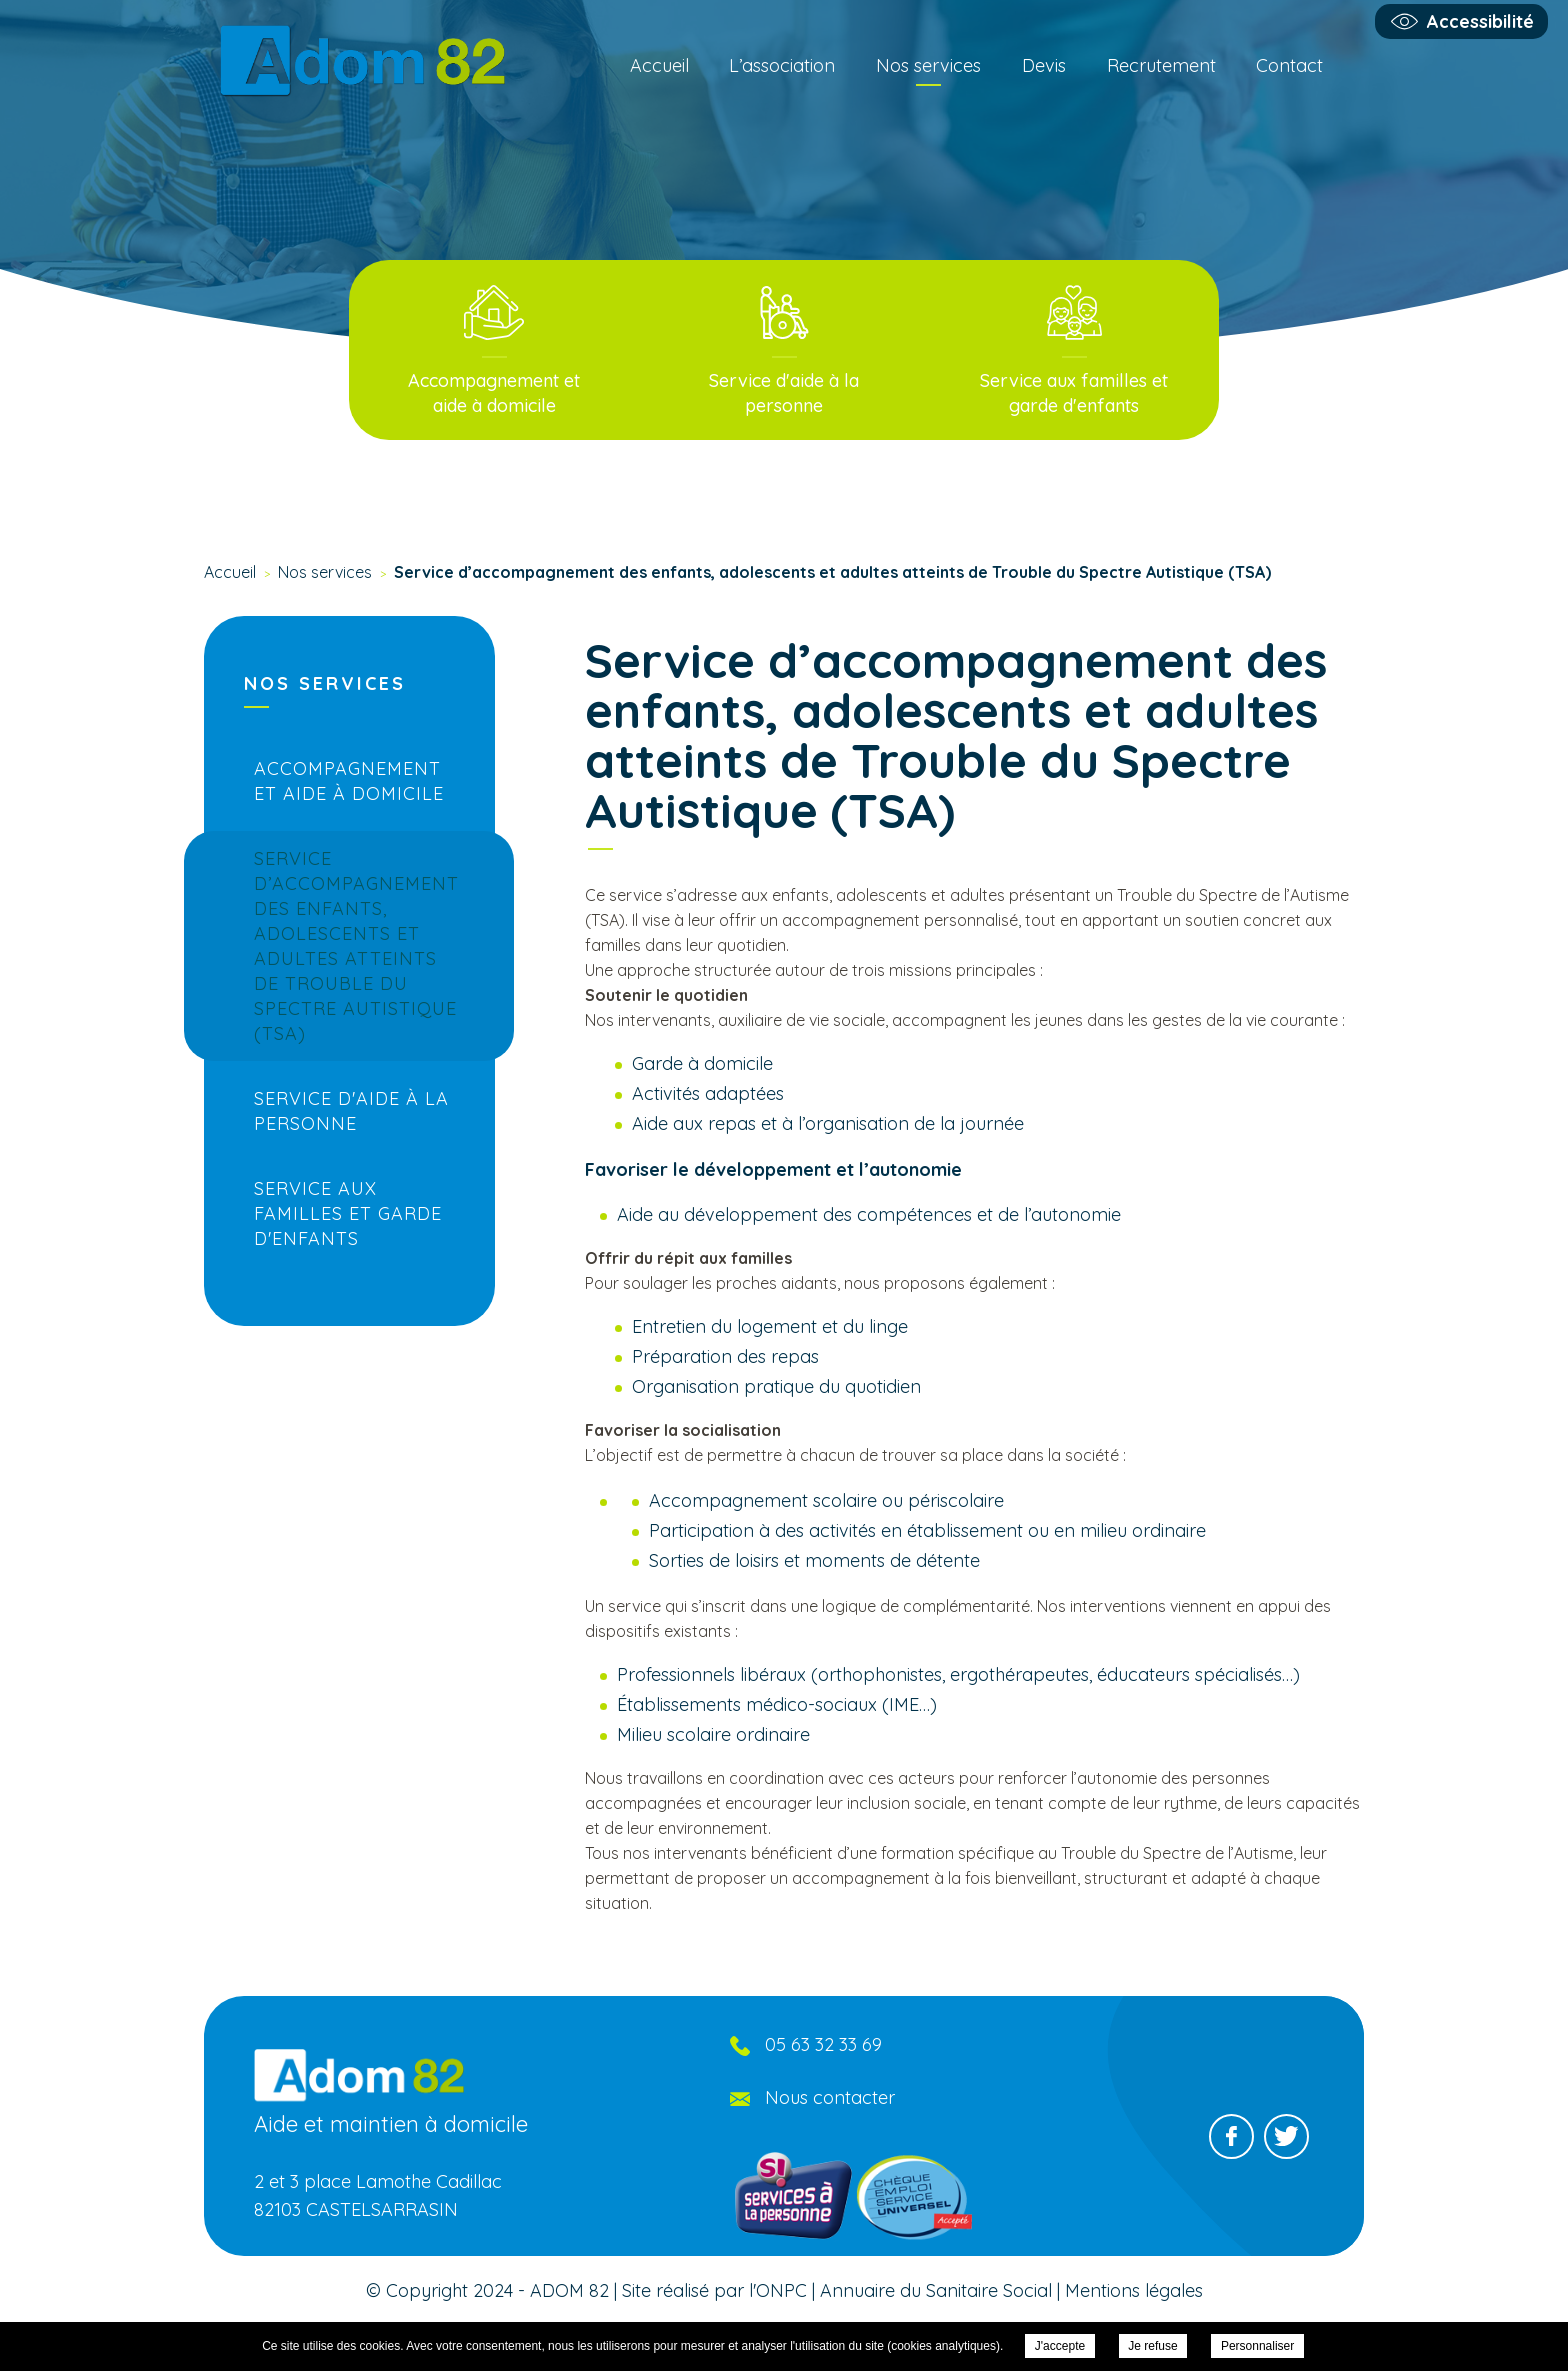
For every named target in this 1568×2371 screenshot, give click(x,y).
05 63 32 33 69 (823, 2044)
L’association (782, 65)
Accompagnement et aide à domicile (349, 781)
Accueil (659, 65)
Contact (1289, 65)
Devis (1044, 65)
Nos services (928, 65)
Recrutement (1161, 65)
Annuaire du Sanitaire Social (936, 2290)
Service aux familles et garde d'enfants (348, 1213)
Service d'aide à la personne (351, 1111)
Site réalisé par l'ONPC (714, 2290)
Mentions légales (1134, 2290)
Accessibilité (1480, 21)
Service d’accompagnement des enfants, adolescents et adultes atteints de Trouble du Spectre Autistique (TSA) (356, 946)
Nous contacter (830, 2097)
